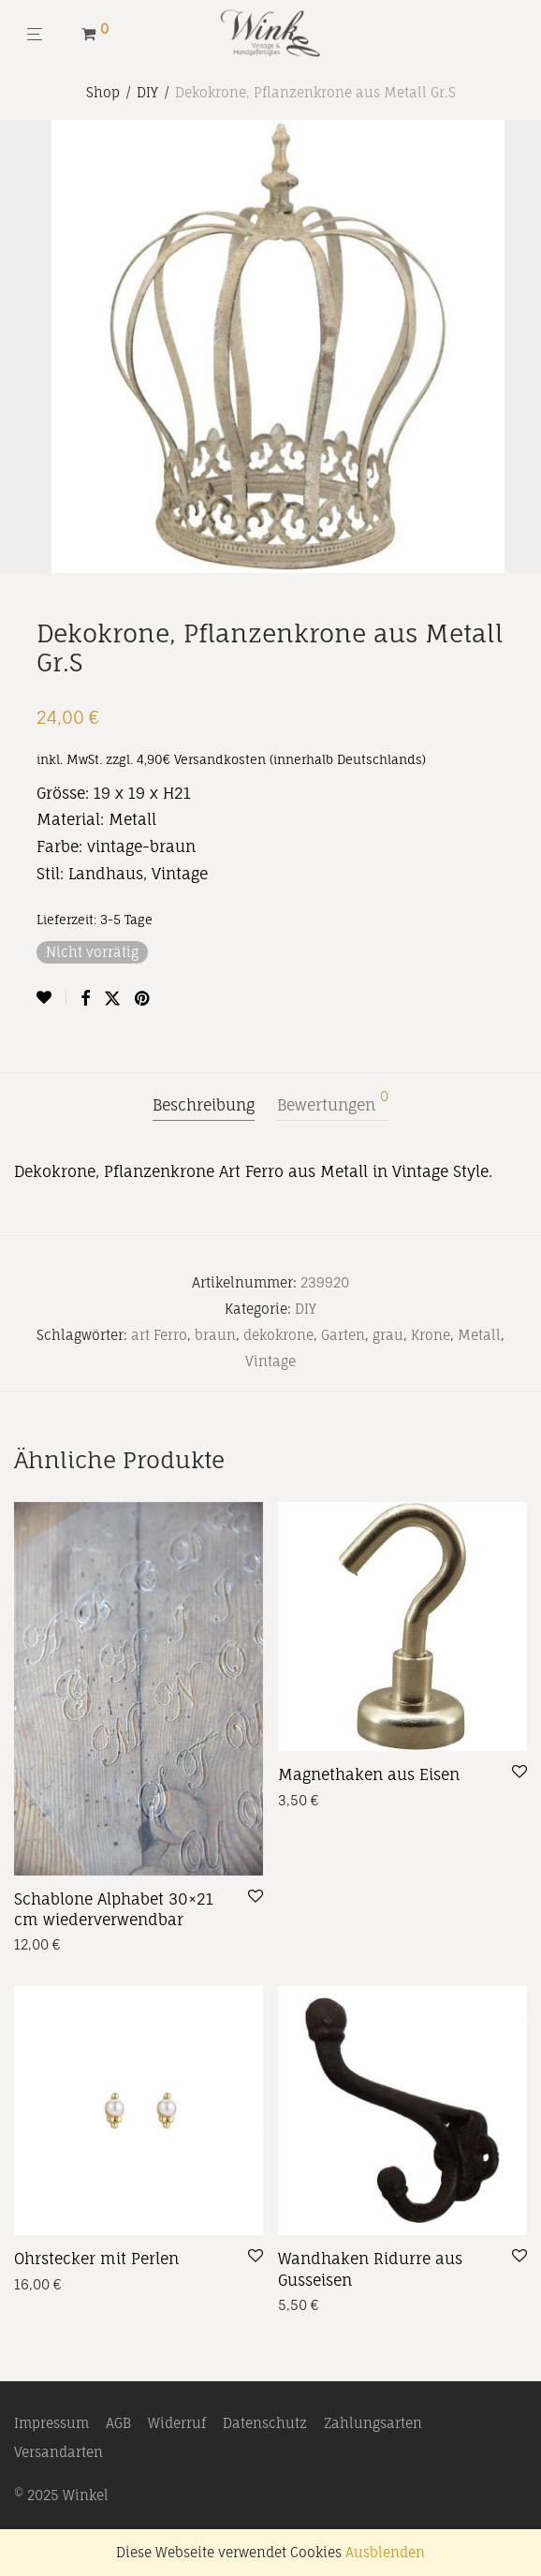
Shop (103, 92)
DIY (147, 92)
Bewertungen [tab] (332, 1102)
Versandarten (58, 2452)
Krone (430, 1335)
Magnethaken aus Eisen (369, 1774)
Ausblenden (385, 2552)
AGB (118, 2423)
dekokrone (278, 1335)
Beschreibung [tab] (204, 1105)
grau (388, 1335)
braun (215, 1335)
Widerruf (177, 2423)
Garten (343, 1335)
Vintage (270, 1361)
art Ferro (159, 1335)
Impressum (51, 2423)
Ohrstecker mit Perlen (96, 2258)
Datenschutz (265, 2423)
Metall (479, 1335)
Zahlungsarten (373, 2423)
